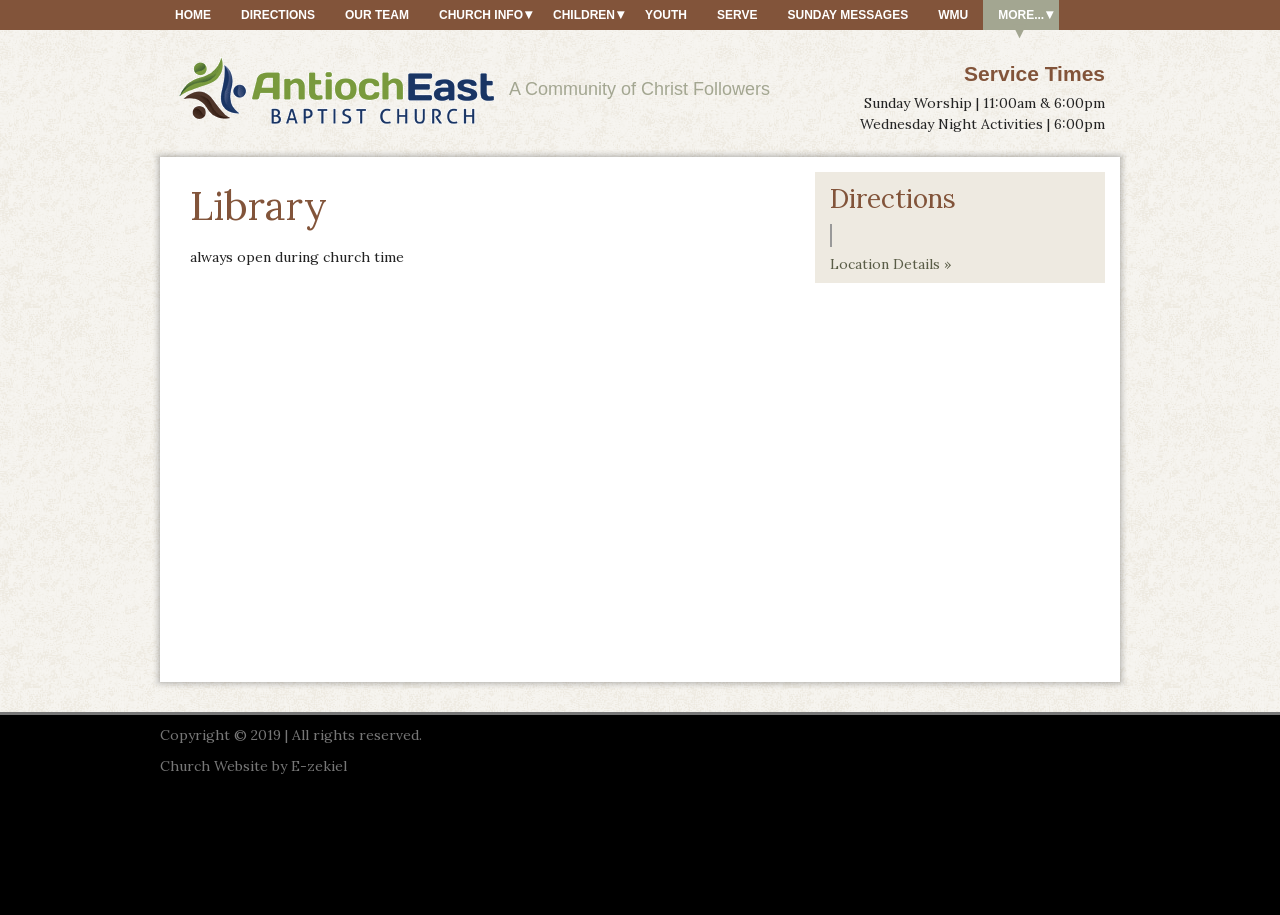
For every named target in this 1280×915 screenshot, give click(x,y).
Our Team (377, 15)
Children (584, 15)
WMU (953, 15)
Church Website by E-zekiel (253, 766)
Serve (737, 15)
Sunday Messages (847, 15)
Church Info (481, 15)
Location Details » (890, 264)
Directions (278, 15)
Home (193, 15)
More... (1021, 15)
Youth (666, 15)
